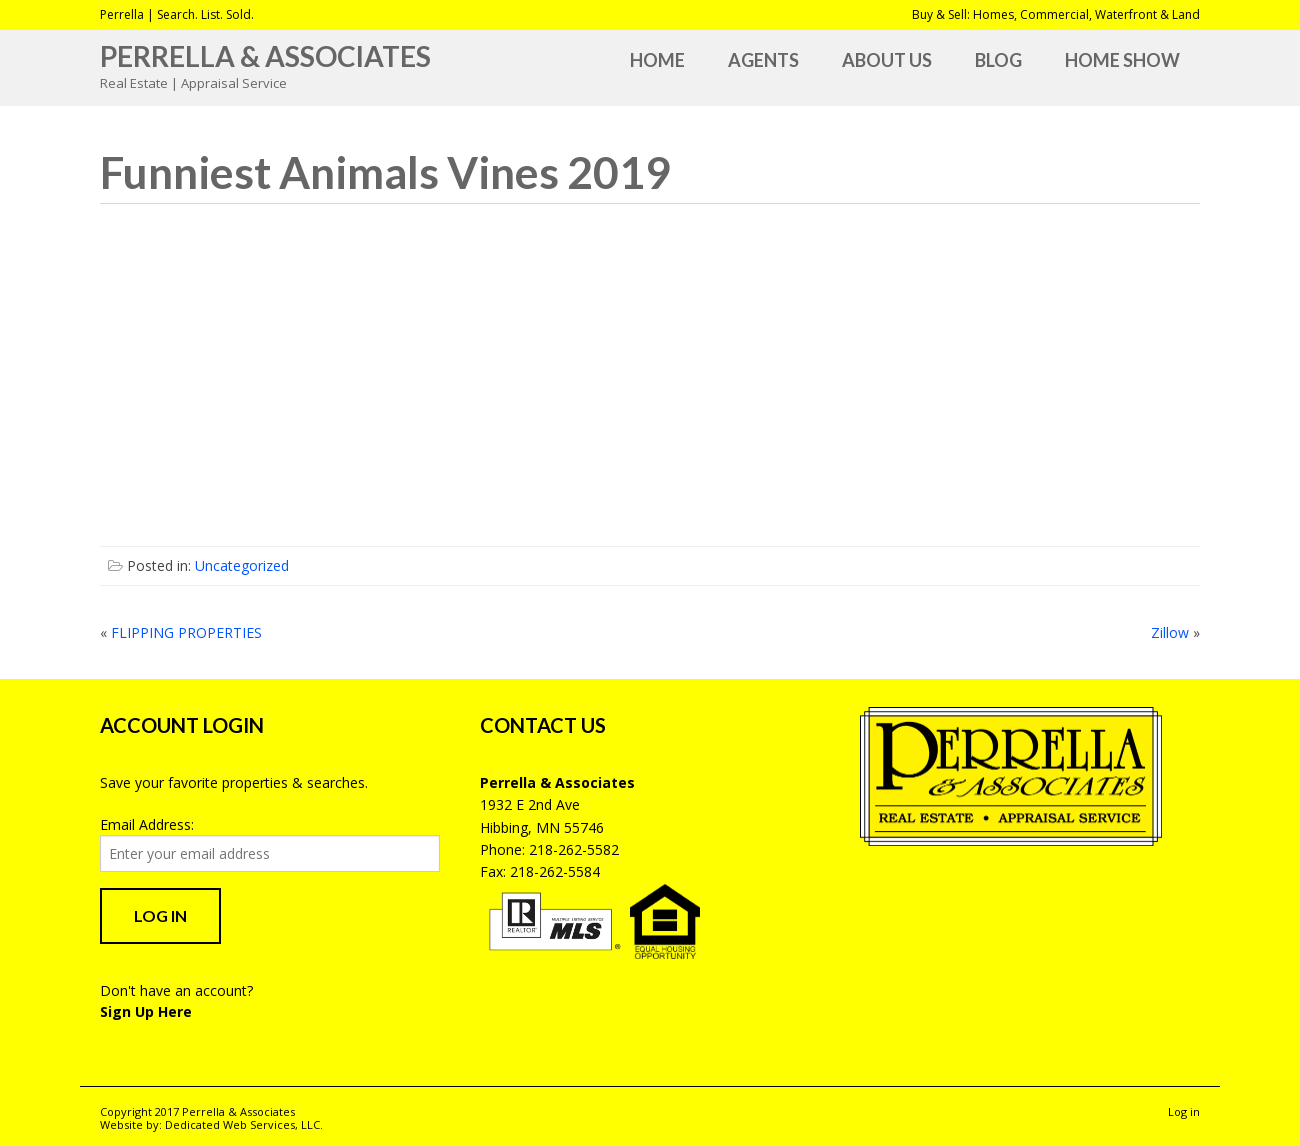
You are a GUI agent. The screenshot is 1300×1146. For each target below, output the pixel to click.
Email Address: (147, 824)
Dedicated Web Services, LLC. (244, 1124)
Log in (1184, 1111)
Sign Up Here (146, 1011)
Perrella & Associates (265, 56)
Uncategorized (242, 565)
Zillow (1170, 632)
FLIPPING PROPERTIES (186, 632)
